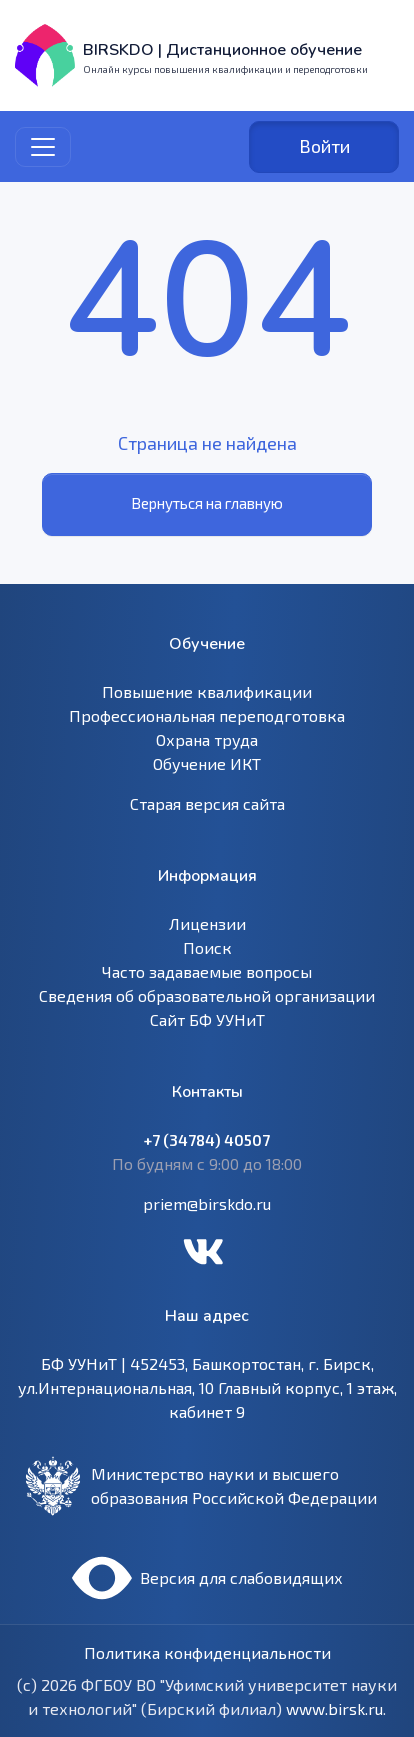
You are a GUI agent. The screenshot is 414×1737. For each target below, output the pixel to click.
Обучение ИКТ (207, 763)
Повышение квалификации (207, 691)
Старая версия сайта (207, 803)
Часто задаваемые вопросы (207, 971)
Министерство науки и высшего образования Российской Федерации (234, 1485)
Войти (324, 146)
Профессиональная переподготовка (207, 715)
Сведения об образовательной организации (207, 995)
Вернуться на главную (207, 503)
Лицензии (207, 923)
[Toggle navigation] (43, 147)
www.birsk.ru (334, 1708)
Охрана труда (207, 739)
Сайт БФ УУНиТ (207, 1019)
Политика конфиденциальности (207, 1652)
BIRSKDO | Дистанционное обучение (222, 50)
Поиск (207, 947)
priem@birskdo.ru (207, 1203)
